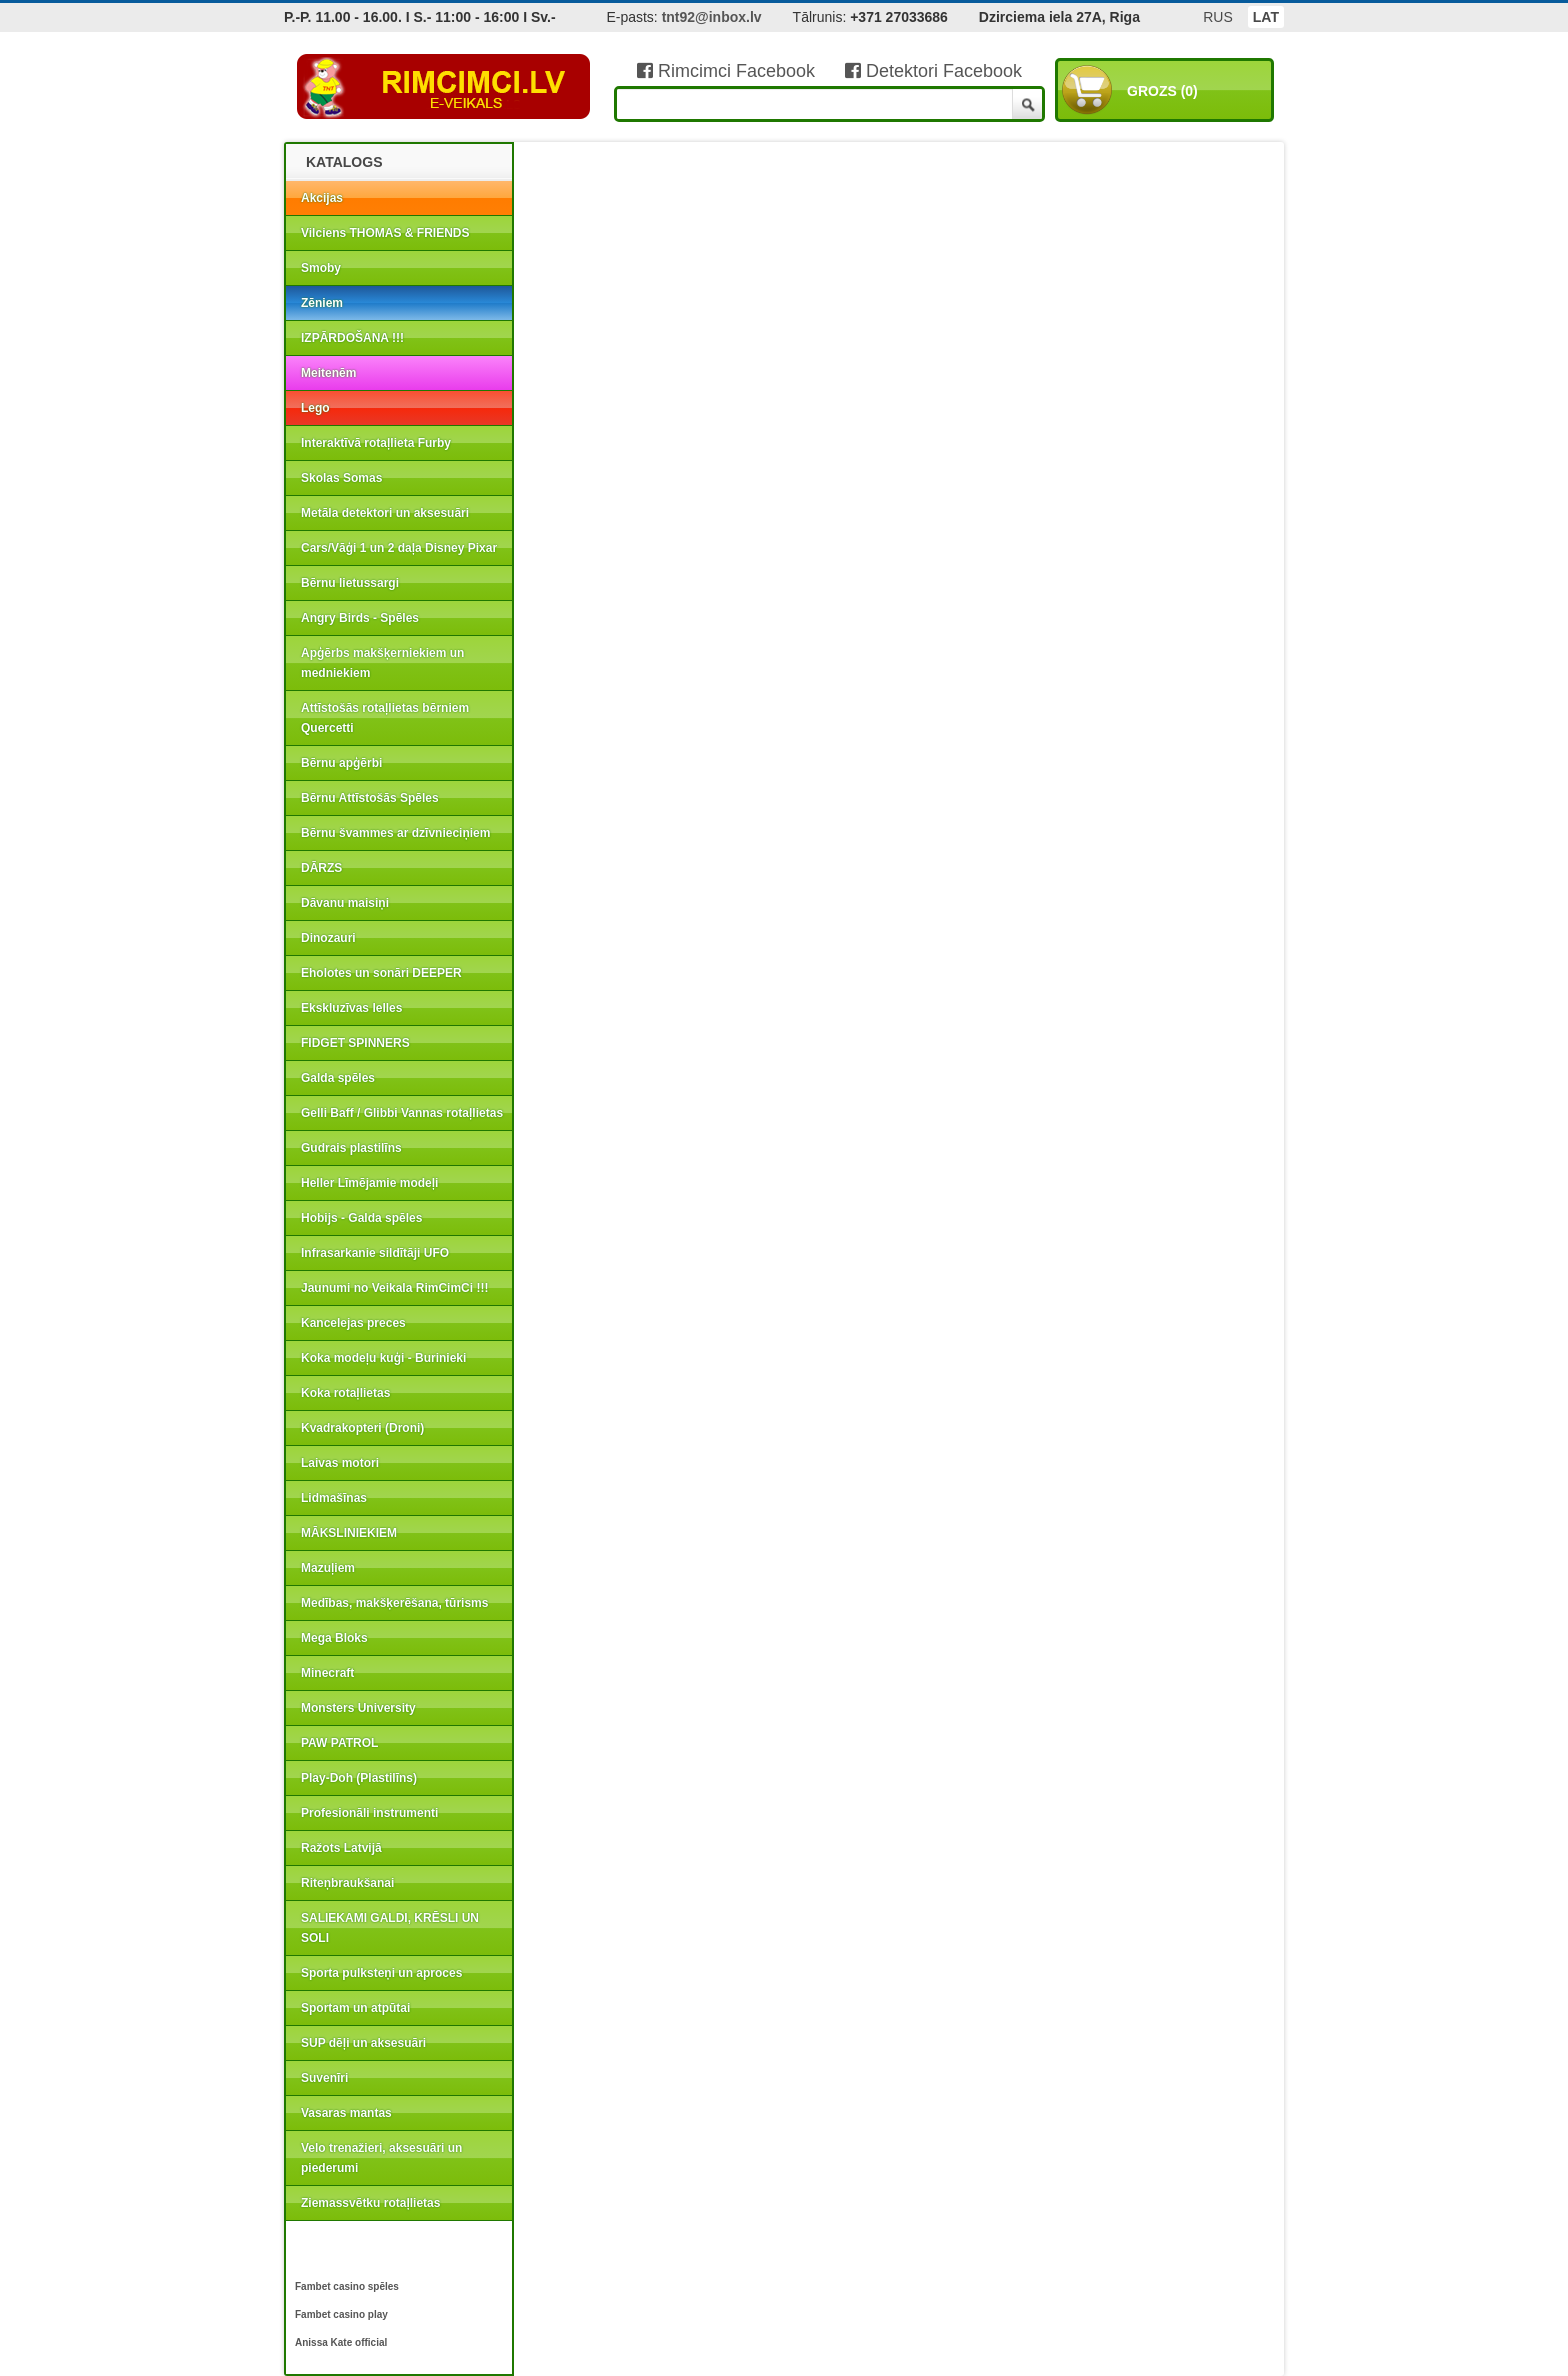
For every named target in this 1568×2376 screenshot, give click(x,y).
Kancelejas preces (353, 1323)
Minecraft (327, 1673)
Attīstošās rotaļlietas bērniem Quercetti (385, 718)
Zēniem (322, 303)
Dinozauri (328, 938)
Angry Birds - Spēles (360, 618)
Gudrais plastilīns (351, 1148)
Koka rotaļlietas (345, 1393)
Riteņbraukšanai (347, 1883)
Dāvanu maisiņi (345, 903)
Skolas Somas (341, 478)
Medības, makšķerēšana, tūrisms (394, 1603)
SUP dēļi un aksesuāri (363, 2043)
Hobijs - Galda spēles (361, 1218)
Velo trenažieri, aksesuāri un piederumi (381, 2158)
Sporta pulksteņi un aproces (381, 1973)
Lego (315, 408)
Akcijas (322, 198)
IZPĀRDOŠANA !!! (352, 338)
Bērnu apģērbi (341, 763)
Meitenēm (328, 373)
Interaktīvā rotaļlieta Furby (376, 443)
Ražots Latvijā (341, 1848)
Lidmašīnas (334, 1498)
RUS (1218, 17)
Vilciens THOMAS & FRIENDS (385, 233)
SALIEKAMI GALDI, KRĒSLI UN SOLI (390, 1928)
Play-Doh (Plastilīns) (359, 1778)
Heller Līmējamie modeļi (369, 1183)
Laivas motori (340, 1463)
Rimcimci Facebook (726, 71)
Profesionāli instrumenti (369, 1813)
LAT (1266, 17)
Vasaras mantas (346, 2113)
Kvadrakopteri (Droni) (362, 1428)
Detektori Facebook (933, 71)
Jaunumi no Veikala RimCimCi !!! (394, 1288)
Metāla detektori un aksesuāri (385, 513)
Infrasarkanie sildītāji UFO (375, 1253)
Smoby (321, 268)
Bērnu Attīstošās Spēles (370, 798)
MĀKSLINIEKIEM (349, 1533)
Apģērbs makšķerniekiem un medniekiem (382, 663)
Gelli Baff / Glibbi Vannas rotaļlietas (402, 1113)
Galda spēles (338, 1078)
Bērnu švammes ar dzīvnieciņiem (395, 833)
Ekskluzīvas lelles (351, 1008)
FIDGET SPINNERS (355, 1043)
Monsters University (358, 1708)
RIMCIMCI (444, 87)
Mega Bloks (334, 1638)
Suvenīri (324, 2078)
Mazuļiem (328, 1568)
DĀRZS (321, 868)
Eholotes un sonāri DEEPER (381, 973)
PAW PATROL (339, 1743)
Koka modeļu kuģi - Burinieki (383, 1358)
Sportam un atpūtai (355, 2008)
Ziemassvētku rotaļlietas (370, 2203)
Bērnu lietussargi (350, 583)
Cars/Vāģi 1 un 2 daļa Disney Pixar (399, 548)
